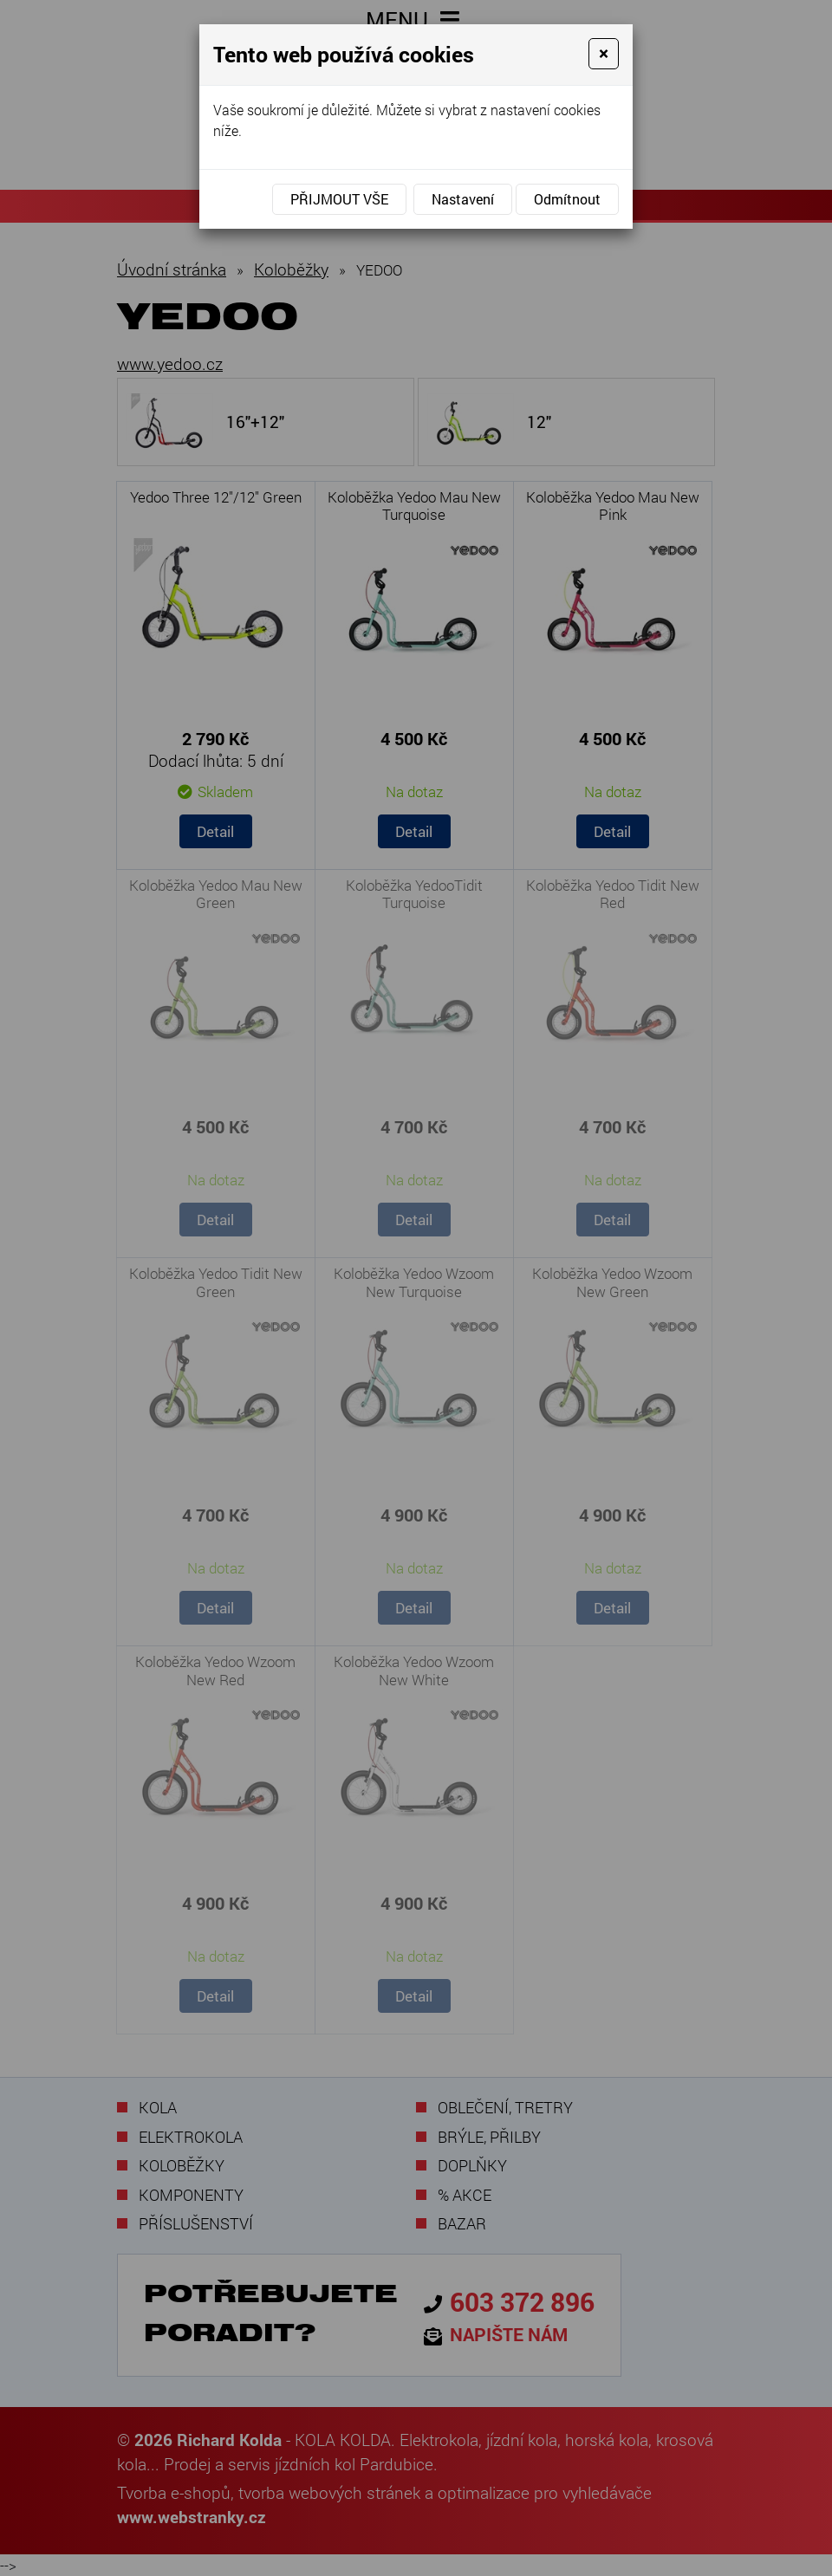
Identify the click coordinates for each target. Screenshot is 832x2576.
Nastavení (463, 199)
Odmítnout (567, 199)
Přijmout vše (339, 199)
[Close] (603, 53)
